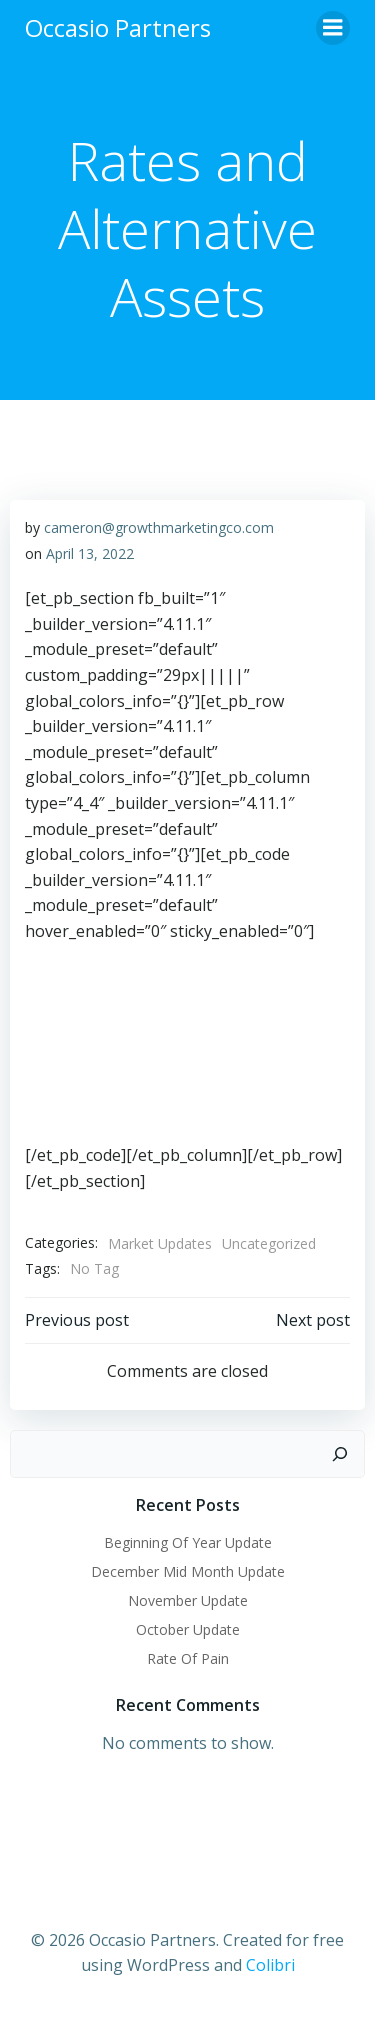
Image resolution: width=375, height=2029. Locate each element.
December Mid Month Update (188, 1571)
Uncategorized (269, 1243)
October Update (188, 1629)
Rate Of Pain (188, 1658)
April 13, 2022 (90, 553)
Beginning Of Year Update (188, 1542)
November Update (188, 1600)
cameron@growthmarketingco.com (159, 527)
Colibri (270, 1965)
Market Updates (160, 1243)
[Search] (340, 1454)
